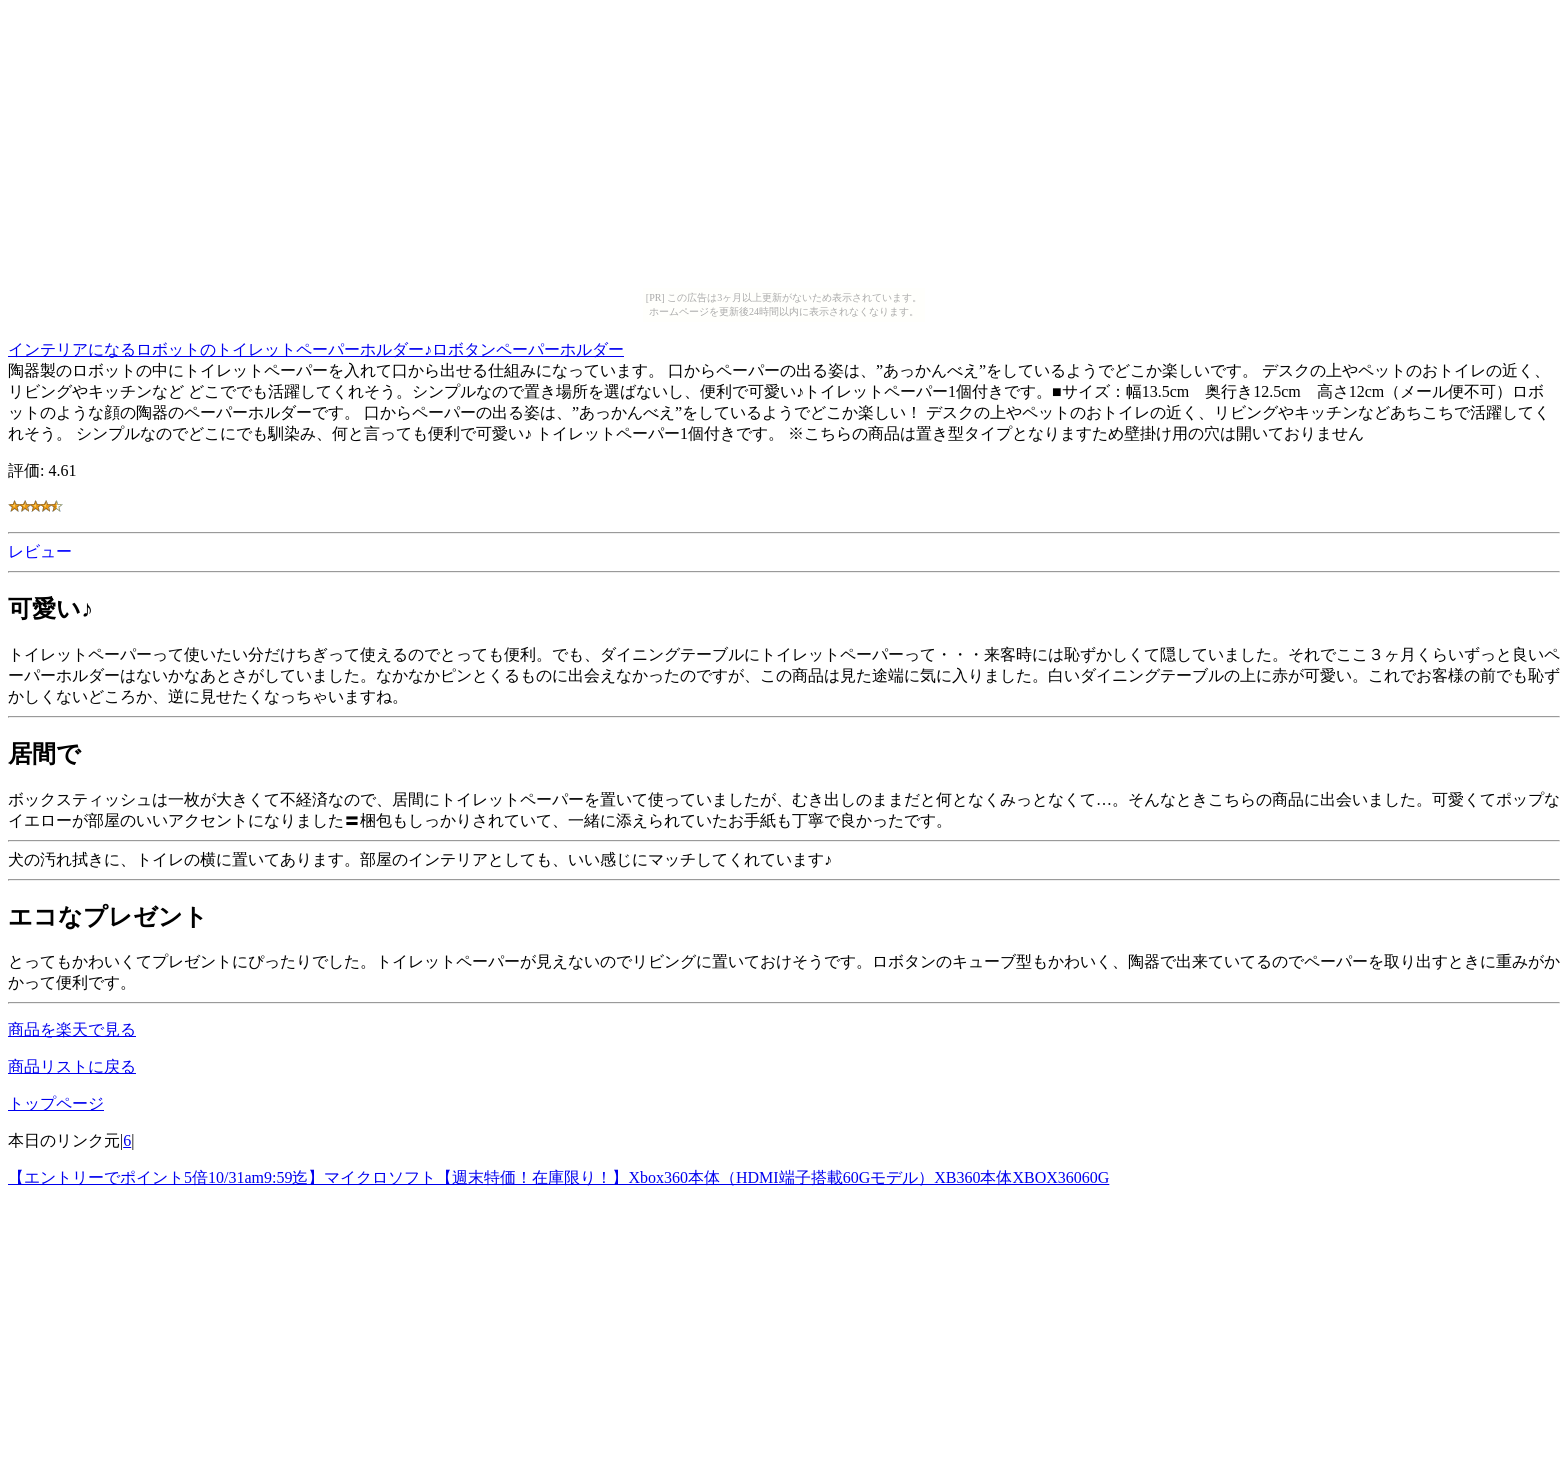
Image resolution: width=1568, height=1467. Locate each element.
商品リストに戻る (72, 1066)
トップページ (56, 1103)
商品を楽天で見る (72, 1029)
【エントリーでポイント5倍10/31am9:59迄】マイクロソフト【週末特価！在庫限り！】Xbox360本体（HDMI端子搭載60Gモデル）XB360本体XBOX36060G (558, 1177)
